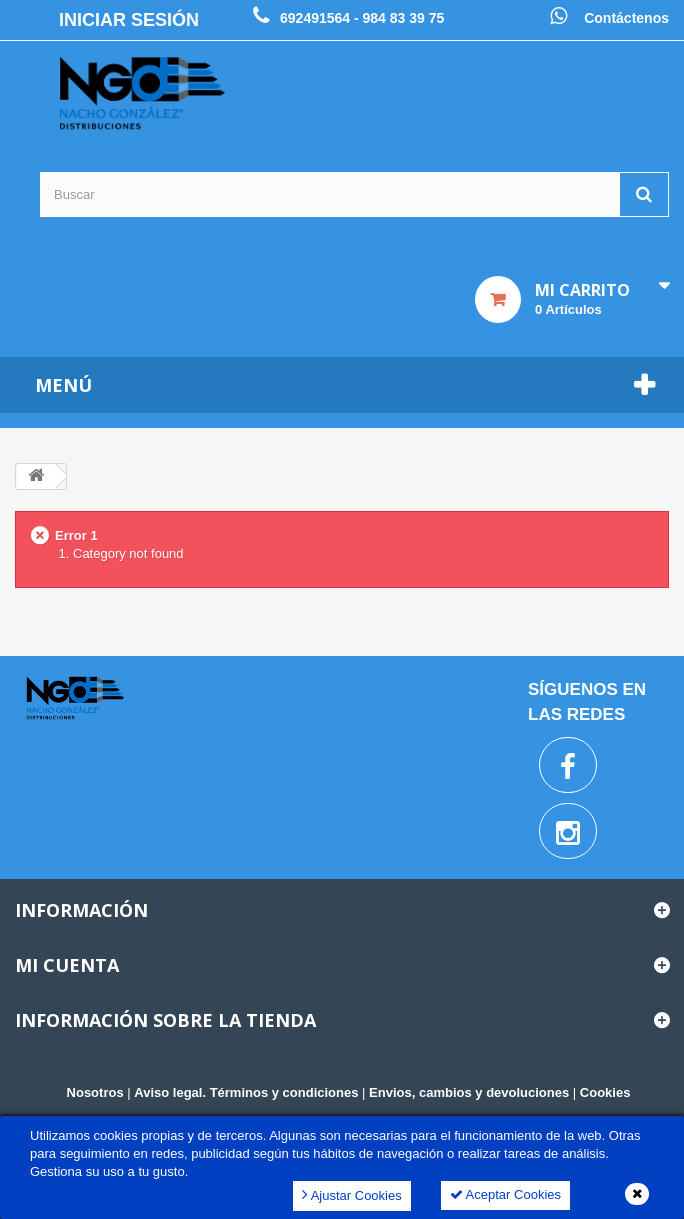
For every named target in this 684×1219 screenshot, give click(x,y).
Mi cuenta (67, 965)
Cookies (605, 1092)
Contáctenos (626, 18)
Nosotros (95, 1092)
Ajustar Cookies (352, 1194)
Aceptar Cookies (505, 1194)
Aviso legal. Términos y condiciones (246, 1092)
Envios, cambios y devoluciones (469, 1092)
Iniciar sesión (129, 20)
